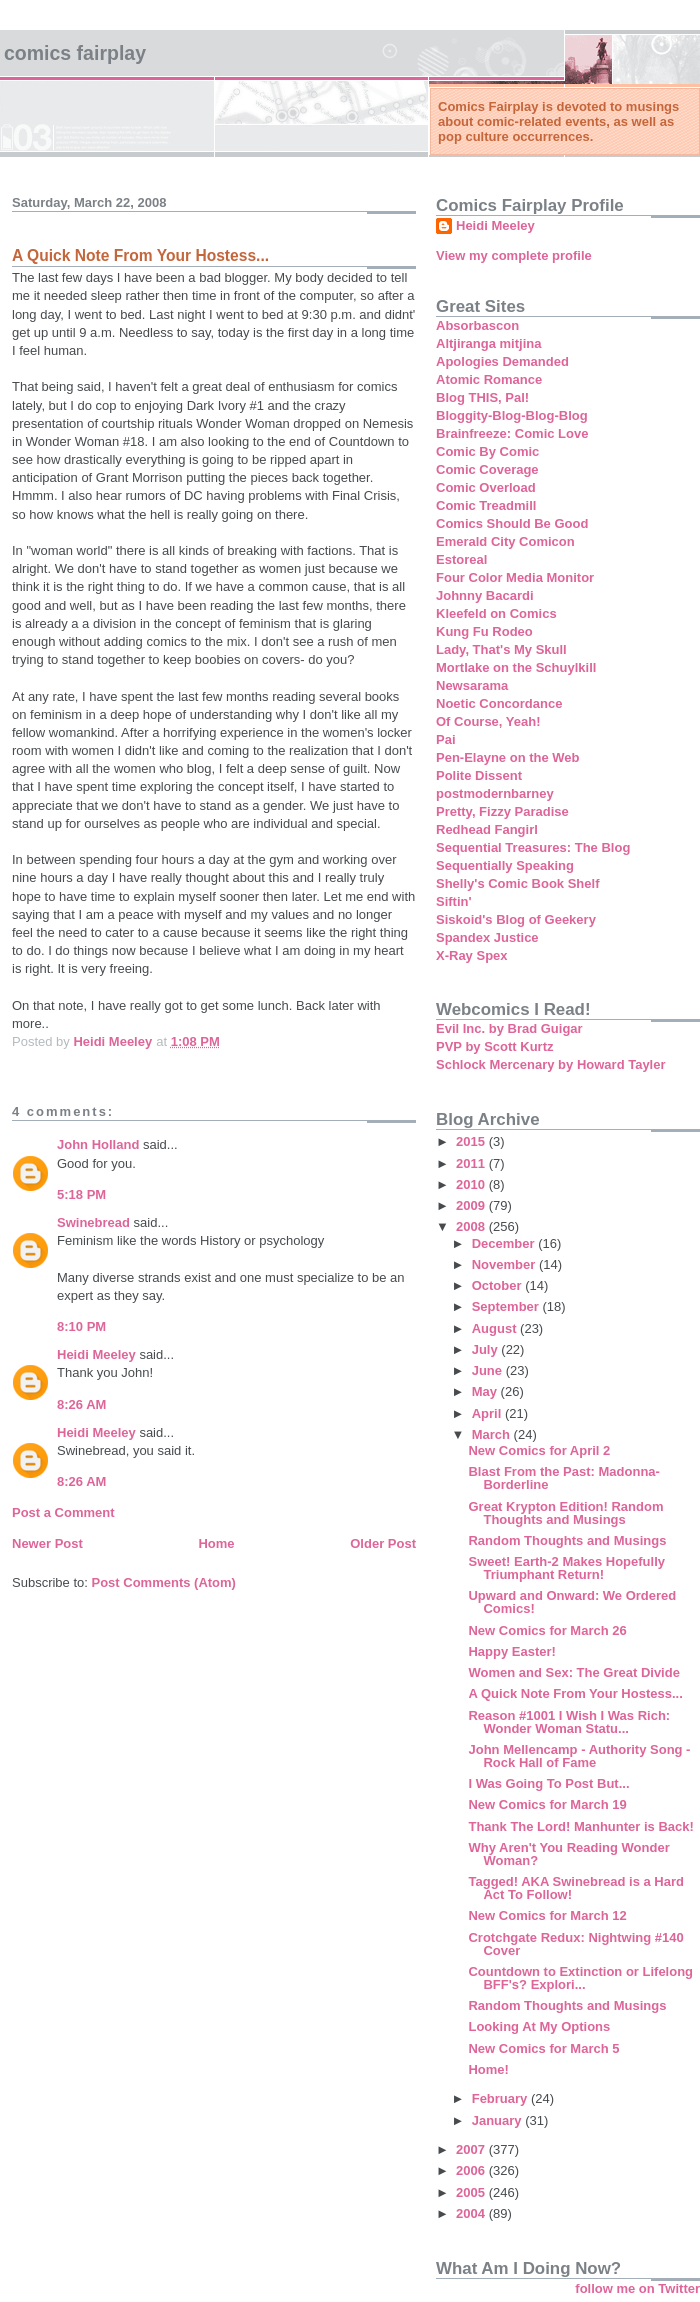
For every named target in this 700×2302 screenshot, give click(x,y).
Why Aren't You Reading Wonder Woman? (568, 1854)
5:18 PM (81, 1194)
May (486, 1391)
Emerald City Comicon (505, 541)
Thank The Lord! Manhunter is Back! (580, 1826)
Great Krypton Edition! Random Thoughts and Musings (565, 1513)
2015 (472, 1141)
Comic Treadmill (486, 505)
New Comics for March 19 (547, 1804)
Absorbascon (477, 325)
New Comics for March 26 (547, 1630)
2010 (472, 1184)
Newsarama (472, 685)
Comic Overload (486, 487)
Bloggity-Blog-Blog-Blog (512, 415)
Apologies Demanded (502, 361)
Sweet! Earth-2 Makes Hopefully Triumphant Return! (566, 1568)
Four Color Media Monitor (515, 577)
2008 (472, 1226)
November (505, 1264)
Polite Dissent (479, 775)
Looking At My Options (539, 2026)
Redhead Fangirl (487, 829)
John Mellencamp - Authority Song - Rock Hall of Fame (579, 1756)
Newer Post (47, 1543)
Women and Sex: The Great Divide (573, 1672)
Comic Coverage (487, 469)
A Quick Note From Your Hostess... (575, 1693)
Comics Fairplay (75, 53)
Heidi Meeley (96, 1354)
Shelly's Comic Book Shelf (517, 883)
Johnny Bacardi (485, 595)
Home (216, 1543)
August (496, 1328)
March (493, 1434)
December (505, 1243)
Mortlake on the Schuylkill (516, 667)
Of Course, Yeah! (488, 721)
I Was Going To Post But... (548, 1783)
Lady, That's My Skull (501, 649)
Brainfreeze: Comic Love (512, 433)
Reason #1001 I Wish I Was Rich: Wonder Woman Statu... (569, 1722)
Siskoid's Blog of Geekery (516, 919)
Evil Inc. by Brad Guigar (509, 1028)
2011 (472, 1163)
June (489, 1370)
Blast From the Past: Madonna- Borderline (563, 1478)
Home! (488, 2069)
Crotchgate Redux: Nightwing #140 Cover (575, 1944)
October (498, 1285)
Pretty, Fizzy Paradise (502, 811)
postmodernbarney (495, 793)
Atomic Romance (489, 379)
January (498, 2120)
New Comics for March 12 (547, 1915)
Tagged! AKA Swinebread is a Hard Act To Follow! (576, 1888)
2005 (472, 2192)
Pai (446, 739)
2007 (472, 2149)
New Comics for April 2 (539, 1450)
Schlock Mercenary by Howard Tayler (551, 1064)
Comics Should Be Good (512, 523)
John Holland (98, 1144)
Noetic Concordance (499, 703)
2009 (472, 1205)
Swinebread (93, 1222)
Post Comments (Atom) (164, 1582)
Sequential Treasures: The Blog (533, 847)
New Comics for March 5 (543, 2048)
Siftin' (454, 901)
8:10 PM (81, 1326)
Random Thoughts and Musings (567, 1540)
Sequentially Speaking (505, 865)
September (507, 1306)
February (501, 2098)
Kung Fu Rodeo (484, 631)
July (487, 1349)
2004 (472, 2213)
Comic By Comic (487, 451)
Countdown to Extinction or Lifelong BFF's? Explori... (580, 1978)
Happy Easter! (511, 1651)
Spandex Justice (487, 937)
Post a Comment (63, 1512)
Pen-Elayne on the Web (508, 757)
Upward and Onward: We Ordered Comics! (572, 1602)
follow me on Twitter (637, 2288)
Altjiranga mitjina (488, 343)
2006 (472, 2170)
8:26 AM (81, 1404)
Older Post (383, 1543)
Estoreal (461, 559)
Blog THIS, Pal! (482, 397)
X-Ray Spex (472, 955)
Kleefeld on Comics (496, 613)
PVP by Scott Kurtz (495, 1046)
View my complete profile (514, 255)
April (488, 1413)
